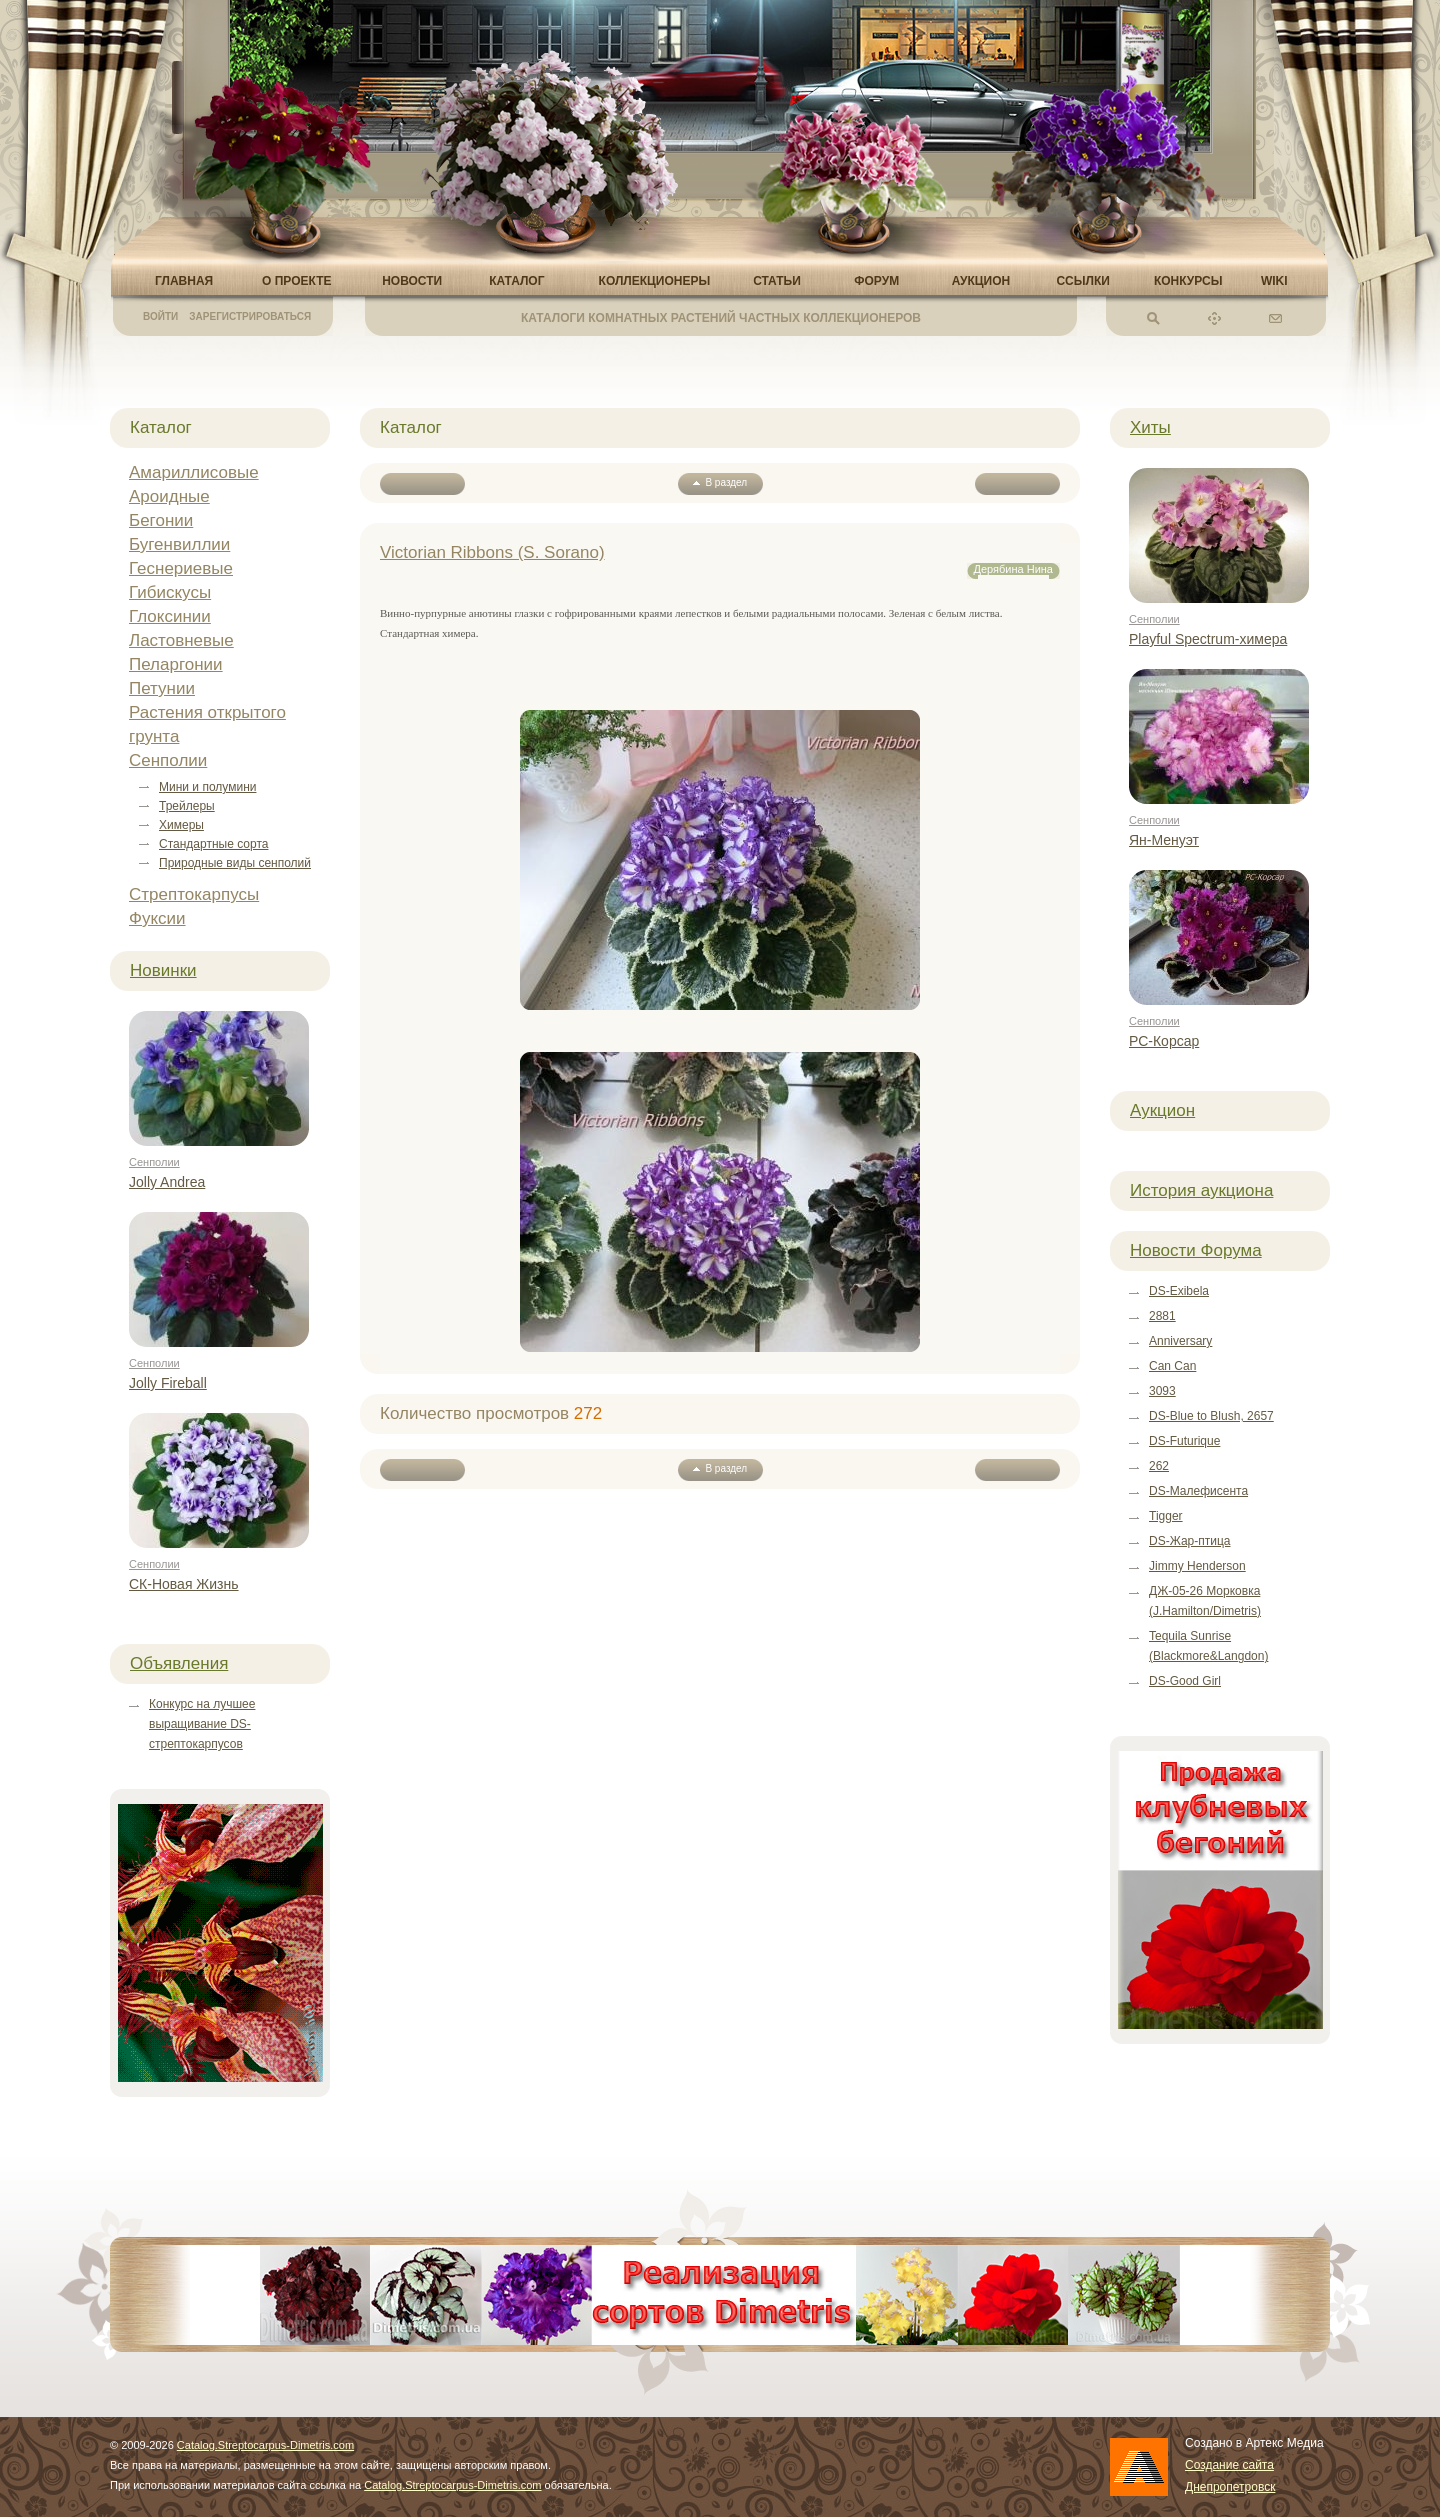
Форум (876, 281)
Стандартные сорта (213, 844)
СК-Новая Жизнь (184, 1584)
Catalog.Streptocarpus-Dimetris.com (265, 2445)
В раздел (720, 482)
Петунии (162, 688)
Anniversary (1180, 1341)
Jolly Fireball (168, 1383)
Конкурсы (1188, 281)
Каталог (516, 281)
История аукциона (1201, 1190)
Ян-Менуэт (1164, 840)
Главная (184, 281)
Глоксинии (170, 616)
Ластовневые (181, 640)
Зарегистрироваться (250, 316)
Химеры (181, 825)
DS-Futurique (1184, 1441)
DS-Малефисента (1198, 1491)
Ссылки (1082, 281)
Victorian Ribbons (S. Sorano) (492, 552)
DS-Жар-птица (1189, 1541)
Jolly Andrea (167, 1182)
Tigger (1166, 1516)
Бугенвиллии (179, 544)
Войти (160, 316)
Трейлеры (187, 806)
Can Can (1172, 1366)
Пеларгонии (176, 664)
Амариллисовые (194, 472)
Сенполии (168, 760)
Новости (412, 281)
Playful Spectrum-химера (1208, 639)
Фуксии (157, 918)
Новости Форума (1196, 1250)
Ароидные (169, 496)
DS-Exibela (1179, 1291)
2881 (1162, 1316)
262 (1159, 1466)
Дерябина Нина (1014, 569)
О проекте (296, 281)
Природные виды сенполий (235, 863)
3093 (1162, 1391)
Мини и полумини (207, 787)
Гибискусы (170, 592)
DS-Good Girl (1185, 1681)
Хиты (1150, 427)
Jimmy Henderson (1197, 1566)
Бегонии (161, 520)
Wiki (1274, 281)
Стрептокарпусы (194, 894)
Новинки (163, 970)
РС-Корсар (1164, 1041)
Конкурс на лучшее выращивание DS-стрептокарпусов (202, 1724)
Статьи (777, 281)
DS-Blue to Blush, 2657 (1211, 1416)
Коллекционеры (655, 281)
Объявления (179, 1663)
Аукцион (981, 281)
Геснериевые (181, 568)
